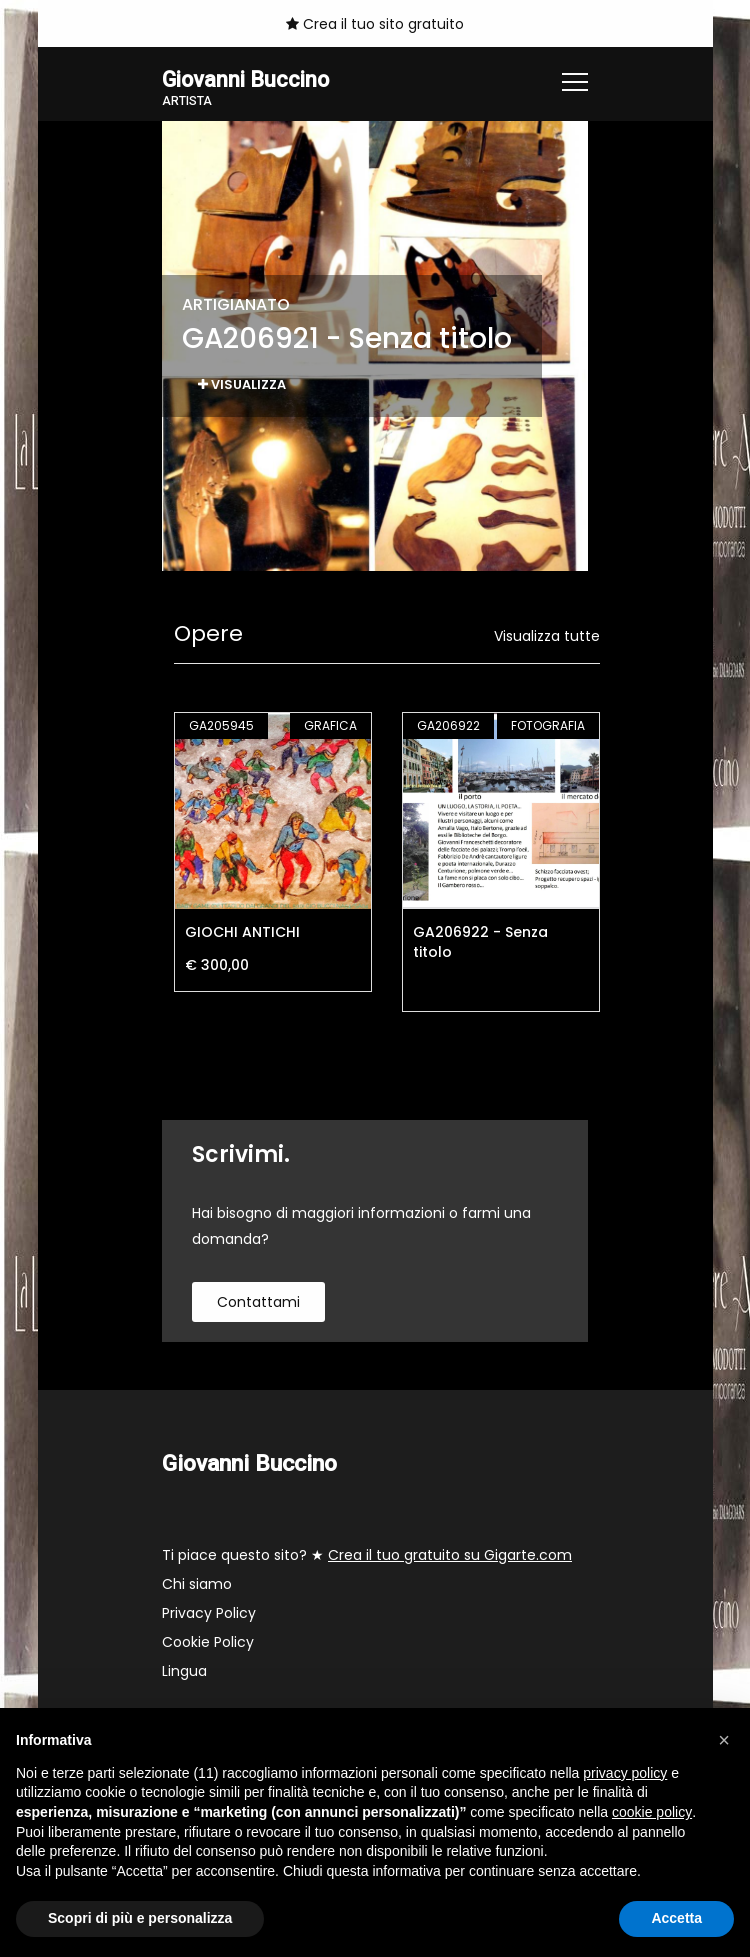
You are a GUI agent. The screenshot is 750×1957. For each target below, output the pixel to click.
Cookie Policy (208, 1644)
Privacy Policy (209, 1615)
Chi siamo (197, 1586)
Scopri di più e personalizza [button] (140, 1918)
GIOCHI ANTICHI (242, 933)
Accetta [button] (676, 1918)
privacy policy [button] (625, 1773)
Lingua (184, 1673)
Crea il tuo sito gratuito (375, 24)
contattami (258, 1303)
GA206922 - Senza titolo (480, 943)
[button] (724, 1740)
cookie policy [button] (652, 1812)
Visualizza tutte (547, 637)
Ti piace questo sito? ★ (367, 1557)
